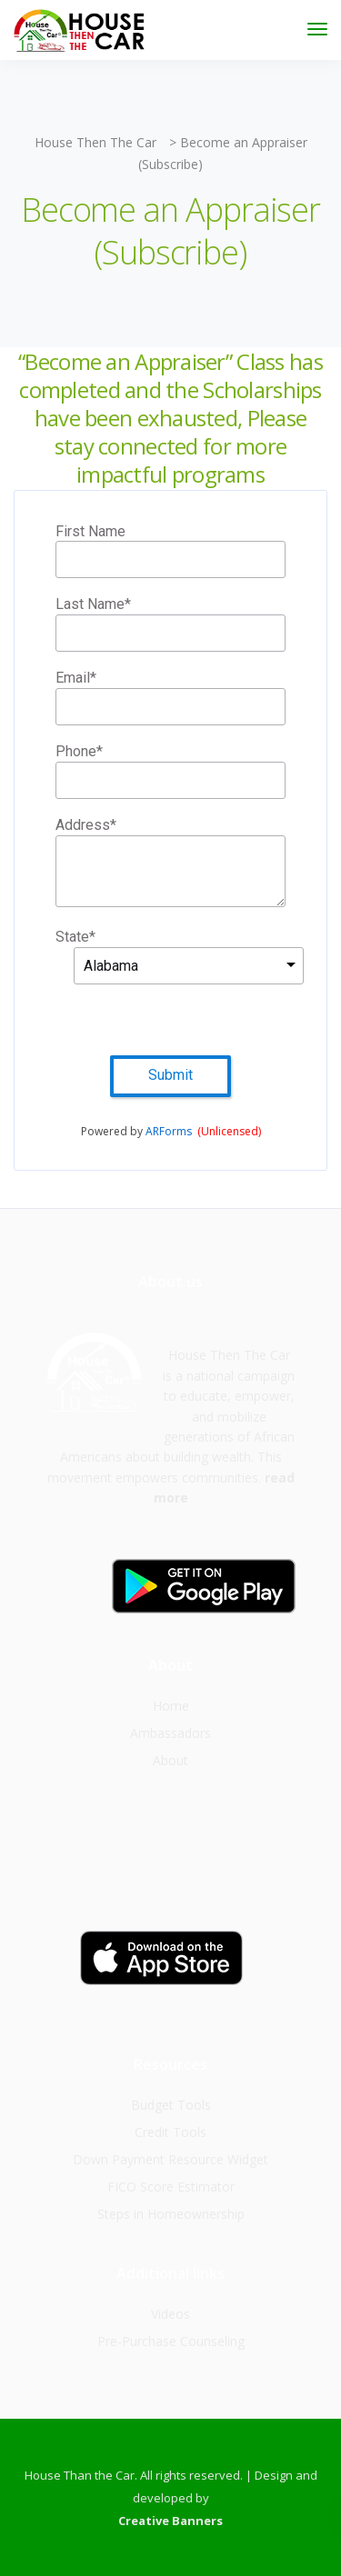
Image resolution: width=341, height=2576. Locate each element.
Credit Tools (170, 2132)
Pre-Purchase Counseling (171, 2341)
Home (171, 1705)
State (75, 937)
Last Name (93, 604)
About (170, 1760)
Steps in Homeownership (171, 2213)
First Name (90, 531)
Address (85, 825)
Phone (79, 752)
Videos (170, 2313)
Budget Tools (171, 2104)
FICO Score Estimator (171, 2186)
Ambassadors (170, 1733)
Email (75, 678)
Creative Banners (170, 2520)
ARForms (168, 1131)
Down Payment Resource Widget (170, 2159)
